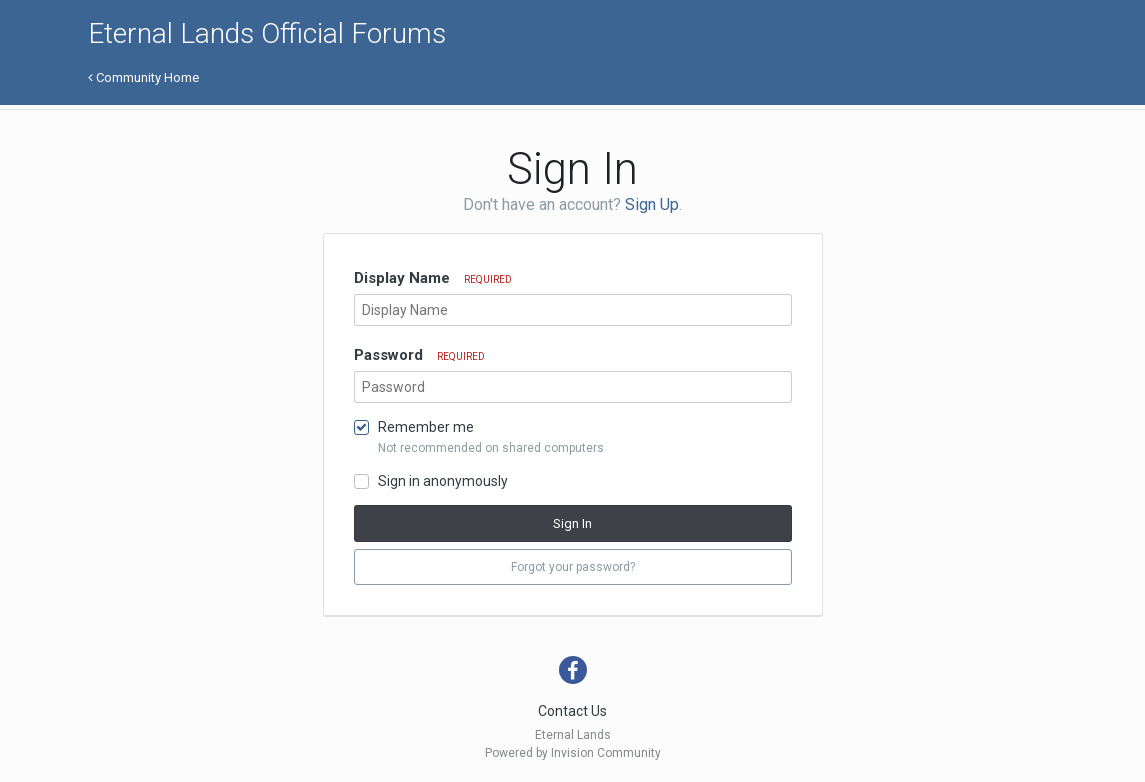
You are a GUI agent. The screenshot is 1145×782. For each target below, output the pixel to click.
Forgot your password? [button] (573, 567)
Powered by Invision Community (573, 753)
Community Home (143, 77)
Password (419, 355)
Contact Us (572, 711)
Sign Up (652, 204)
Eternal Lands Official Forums (267, 33)
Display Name (433, 278)
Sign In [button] (572, 523)
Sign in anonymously (443, 481)
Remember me (426, 427)
